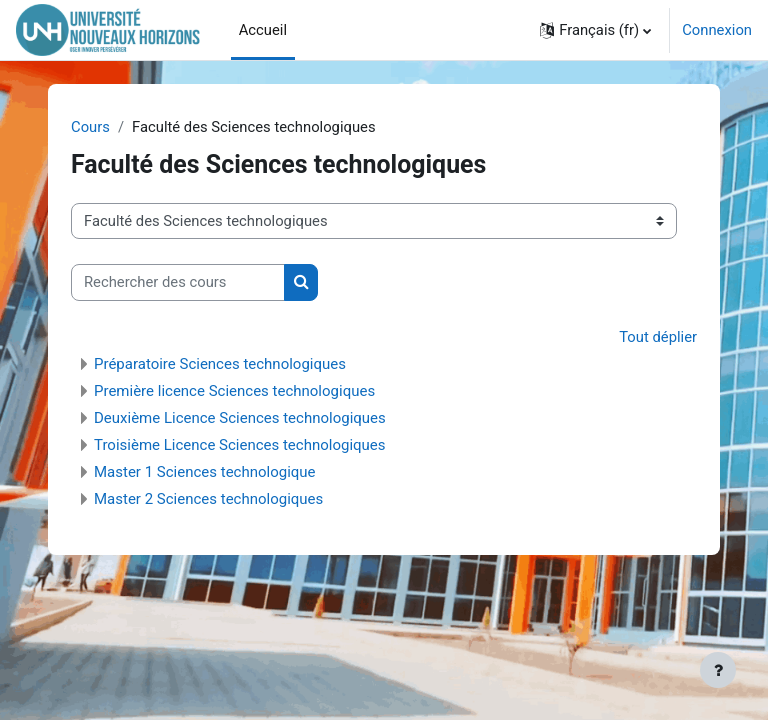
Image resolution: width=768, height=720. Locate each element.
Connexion (717, 30)
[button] (595, 30)
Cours (90, 127)
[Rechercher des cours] (178, 282)
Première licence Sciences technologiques (234, 391)
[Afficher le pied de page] (718, 670)
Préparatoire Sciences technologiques (220, 364)
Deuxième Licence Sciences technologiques (240, 418)
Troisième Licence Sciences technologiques (240, 445)
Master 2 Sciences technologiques (208, 499)
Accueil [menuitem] (263, 30)
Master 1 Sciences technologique (205, 472)
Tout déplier (658, 337)
